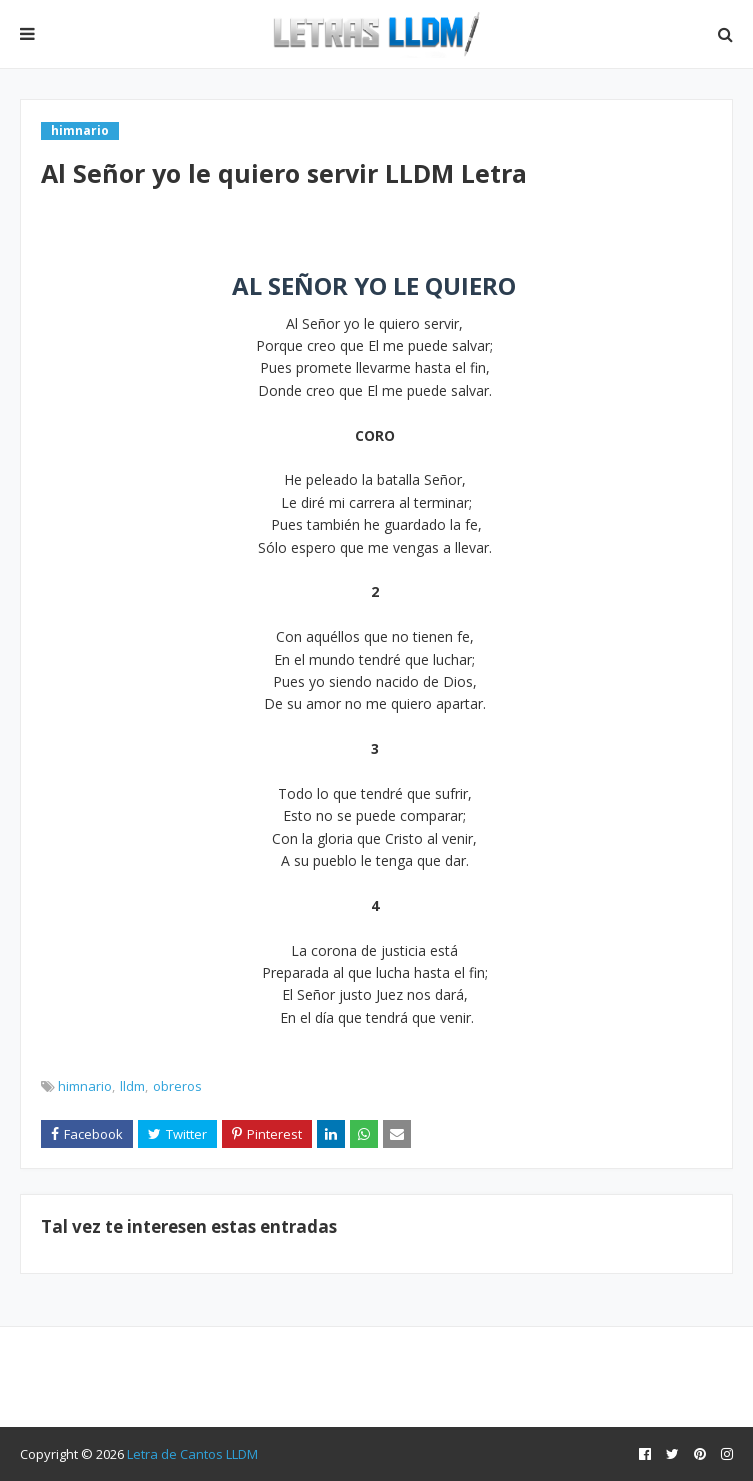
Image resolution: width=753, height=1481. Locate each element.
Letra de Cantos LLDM (192, 1454)
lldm (132, 1086)
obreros (177, 1086)
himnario (85, 1086)
